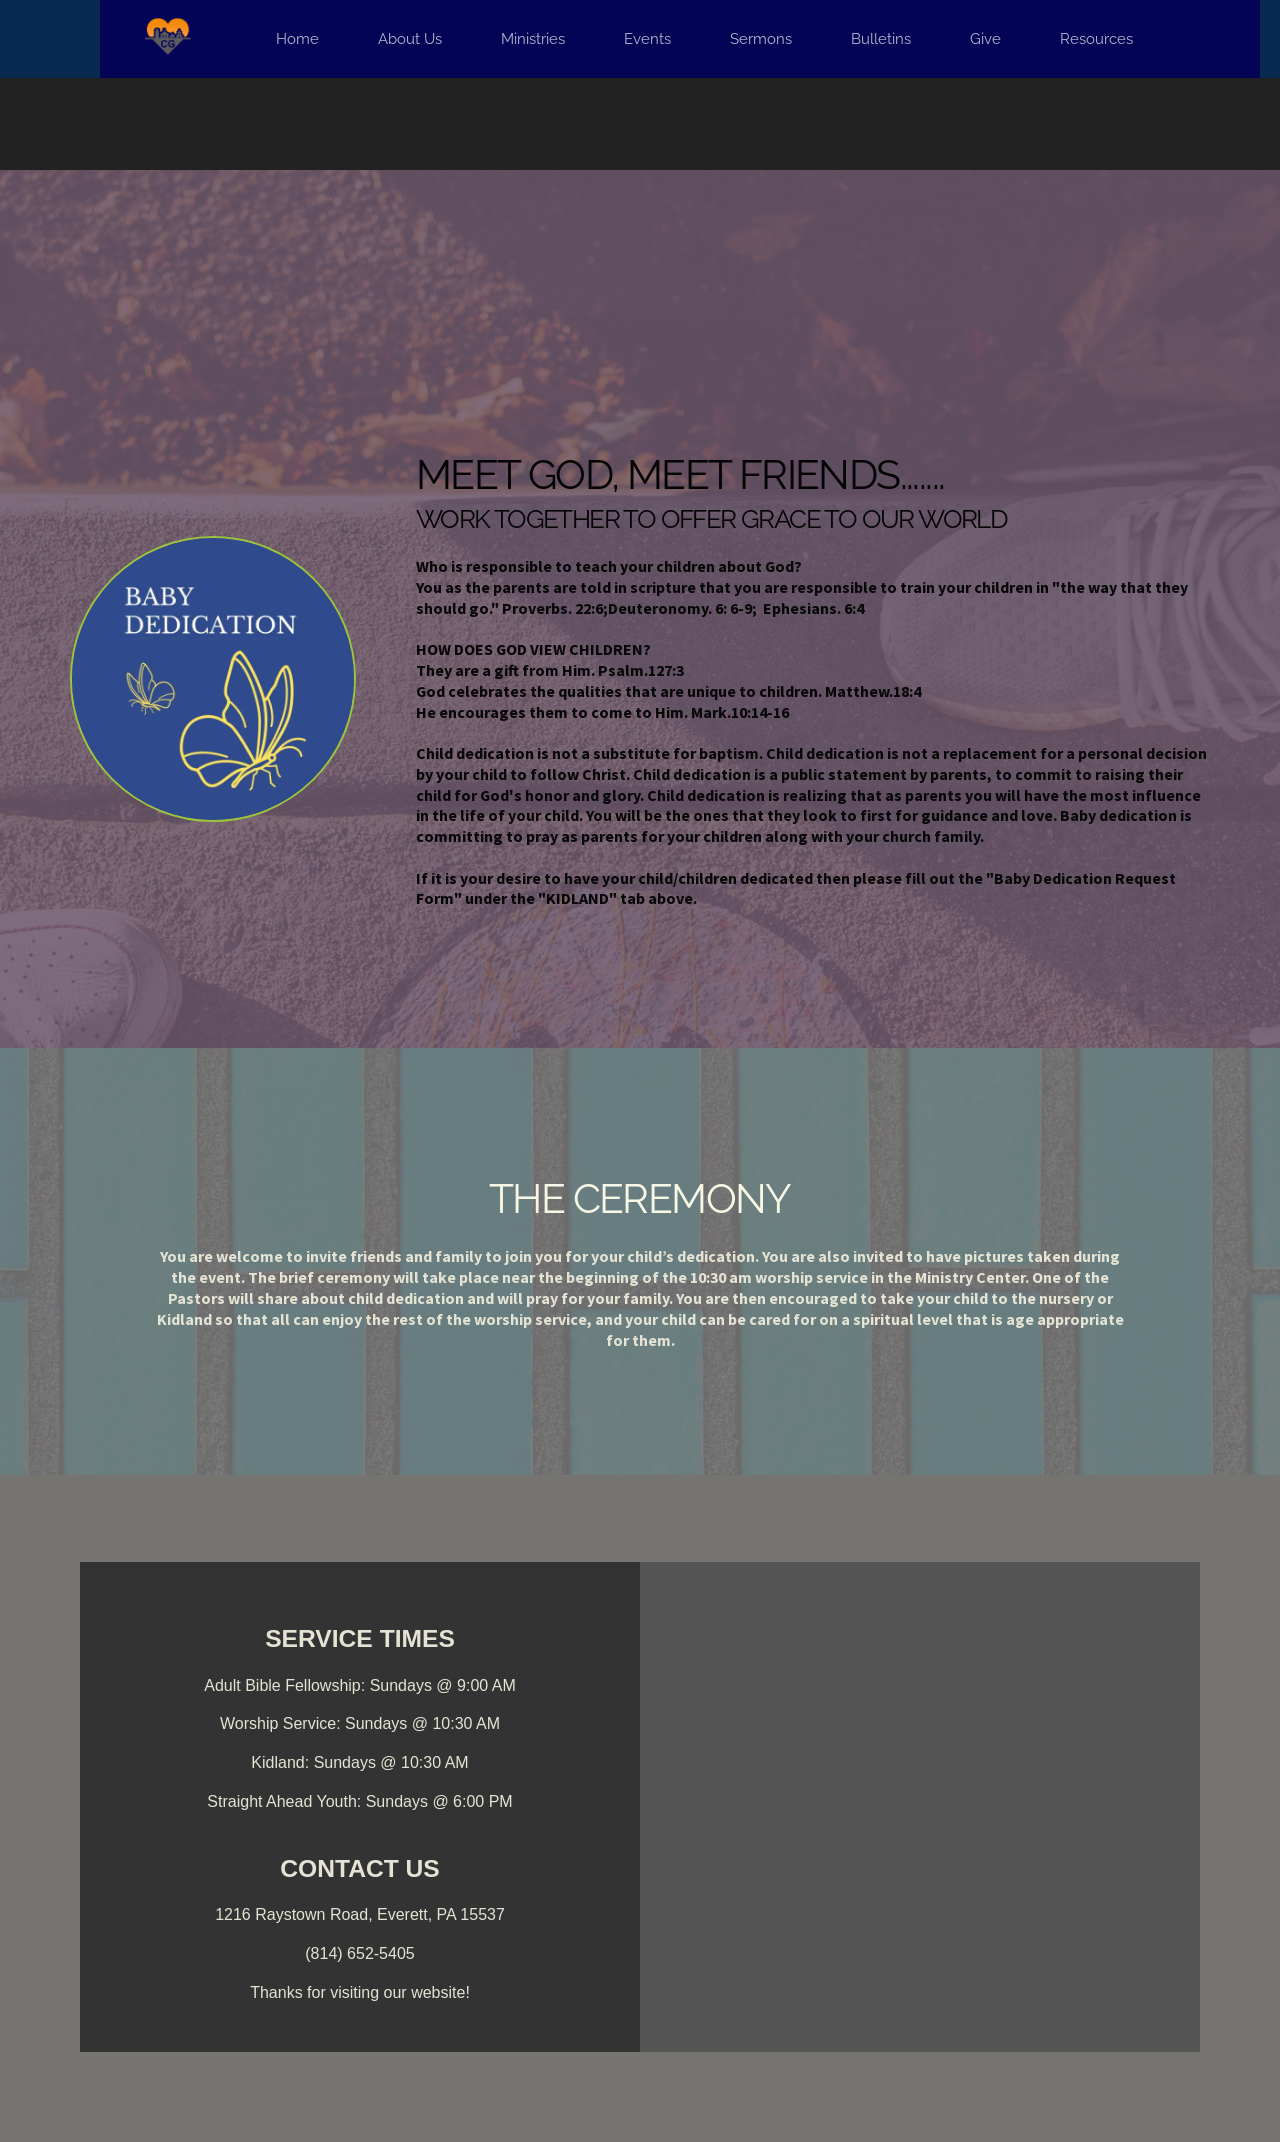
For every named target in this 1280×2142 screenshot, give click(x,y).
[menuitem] (297, 39)
